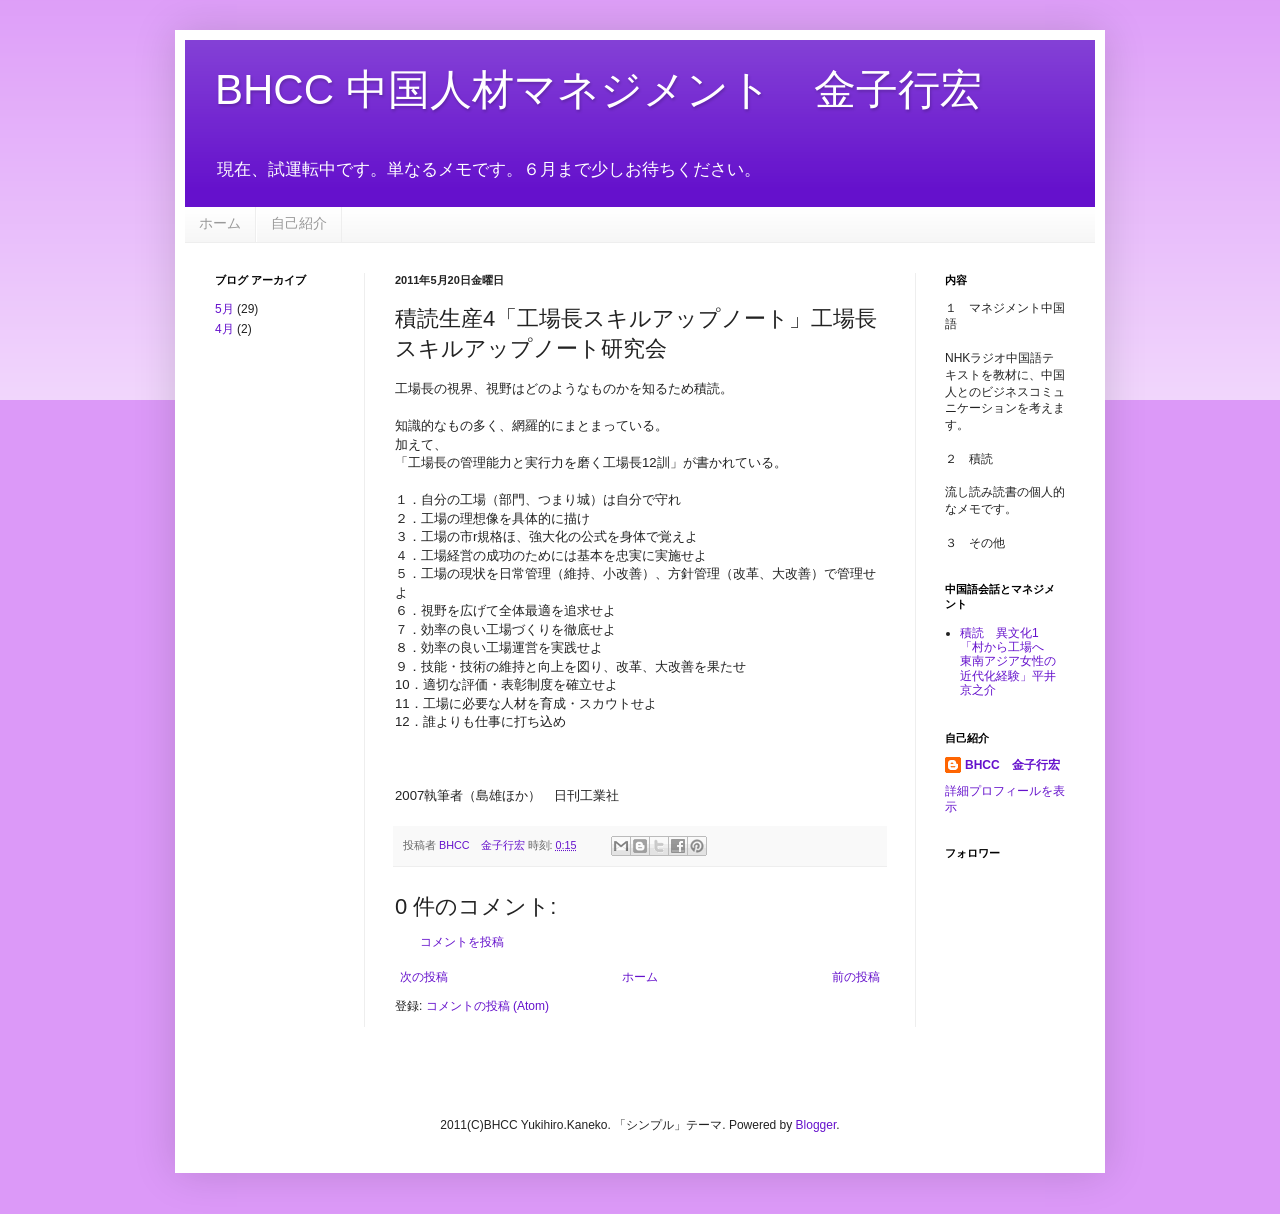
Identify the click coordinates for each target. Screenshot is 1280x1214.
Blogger (816, 1125)
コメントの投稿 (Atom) (487, 1006)
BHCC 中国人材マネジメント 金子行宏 (598, 89)
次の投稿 (424, 977)
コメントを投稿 (462, 942)
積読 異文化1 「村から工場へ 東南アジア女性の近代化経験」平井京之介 (1008, 662)
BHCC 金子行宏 (1012, 765)
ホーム (220, 223)
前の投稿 (856, 977)
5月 (224, 309)
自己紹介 (299, 223)
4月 (224, 329)
